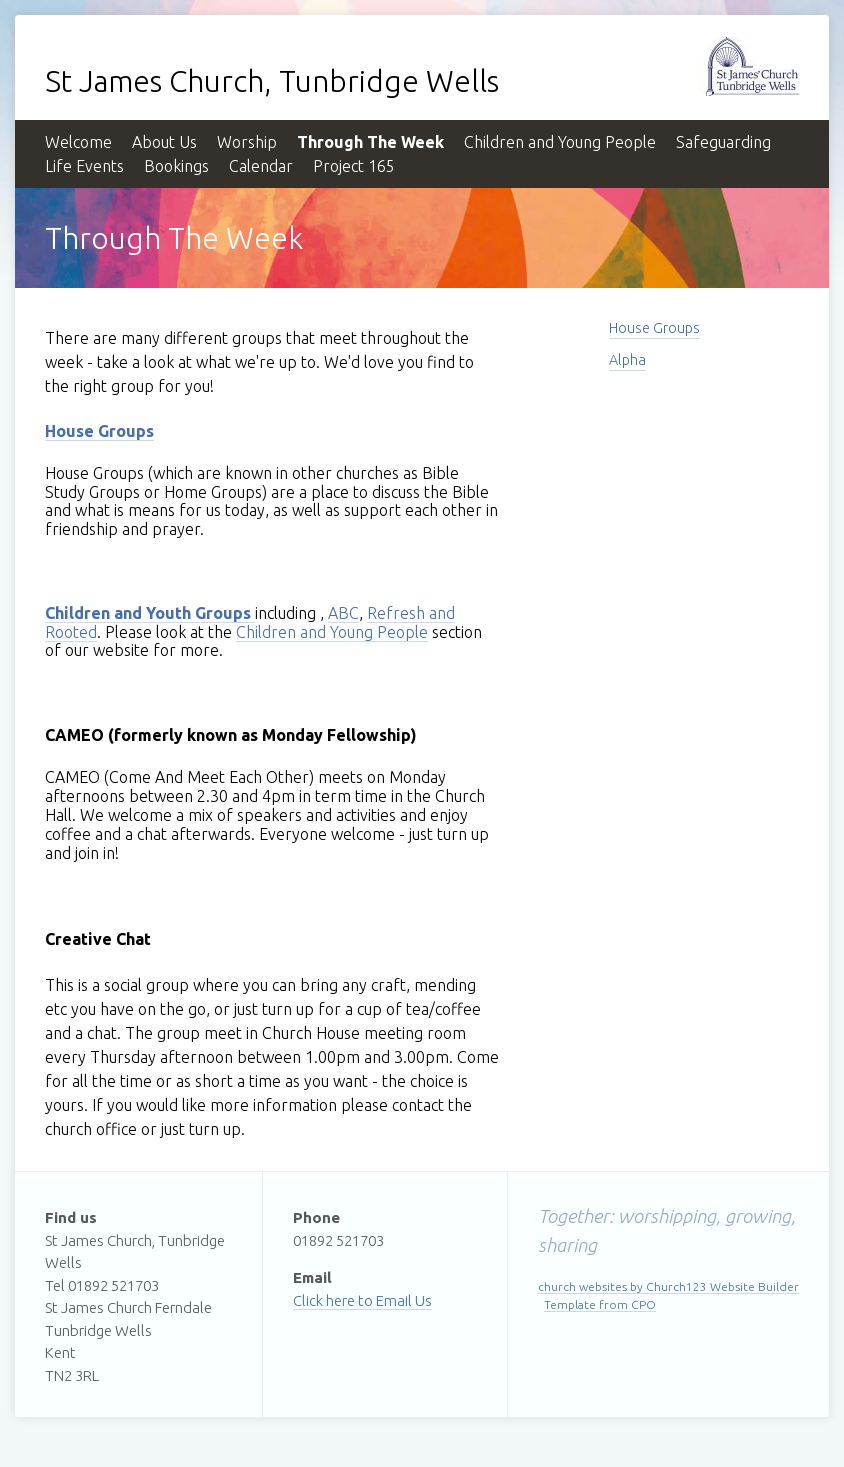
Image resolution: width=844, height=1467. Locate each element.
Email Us (404, 1300)
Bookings (176, 166)
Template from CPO (600, 1304)
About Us (164, 142)
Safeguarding (723, 142)
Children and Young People (560, 142)
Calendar (261, 166)
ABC (343, 613)
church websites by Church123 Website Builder (668, 1286)
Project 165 (354, 166)
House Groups (654, 328)
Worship (247, 142)
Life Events (84, 166)
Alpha (627, 360)
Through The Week (370, 142)
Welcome (78, 142)
